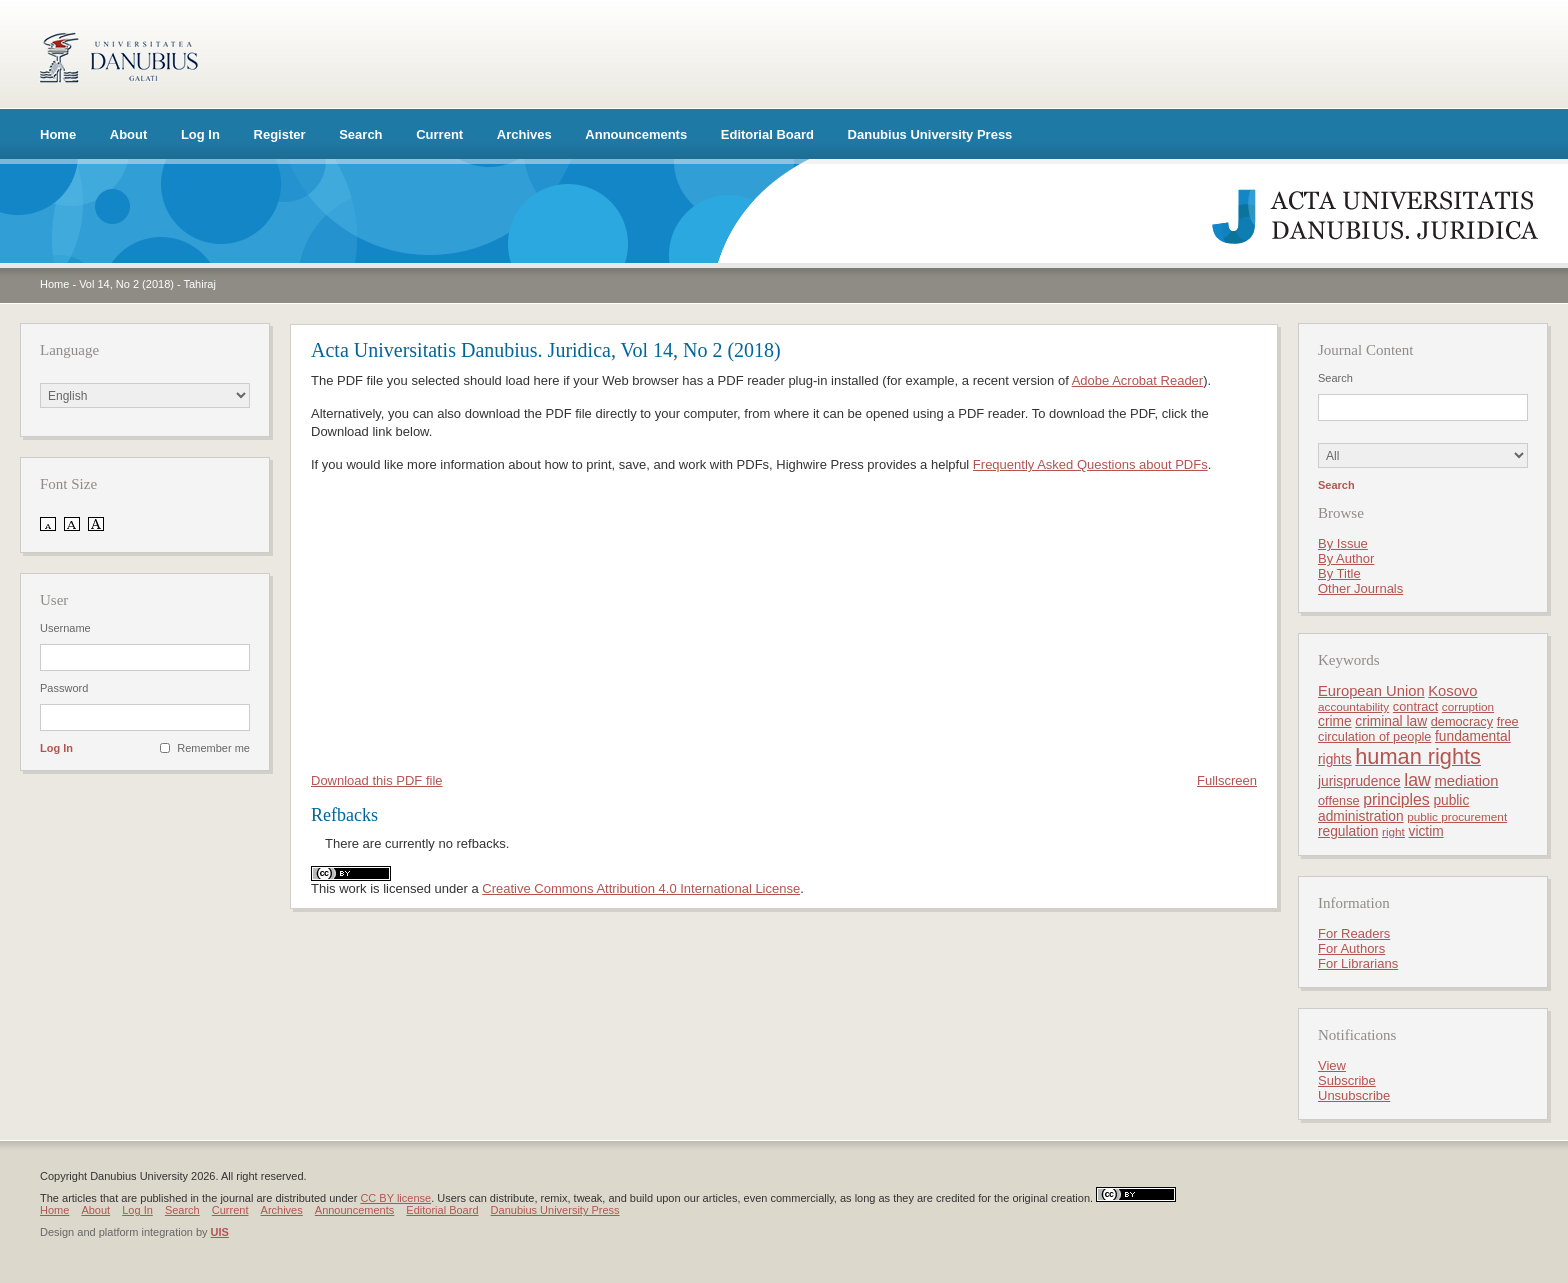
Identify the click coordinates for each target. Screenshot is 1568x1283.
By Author (1346, 558)
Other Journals (1360, 588)
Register (280, 134)
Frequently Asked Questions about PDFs (1090, 464)
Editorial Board (767, 134)
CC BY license (395, 1198)
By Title (1339, 573)
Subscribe (1347, 1080)
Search (360, 134)
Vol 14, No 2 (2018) (126, 284)
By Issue (1343, 543)
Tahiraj (200, 284)
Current (439, 134)
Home (58, 134)
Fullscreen (1227, 780)
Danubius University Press (930, 134)
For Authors (1351, 948)
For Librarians (1358, 963)
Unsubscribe (1354, 1095)
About (129, 134)
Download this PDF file (377, 780)
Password (64, 688)
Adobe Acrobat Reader (1138, 380)
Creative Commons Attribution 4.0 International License (641, 888)
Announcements (636, 134)
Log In (200, 134)
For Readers (1354, 933)
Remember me (213, 748)
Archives (524, 134)
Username (65, 628)
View (1332, 1065)
